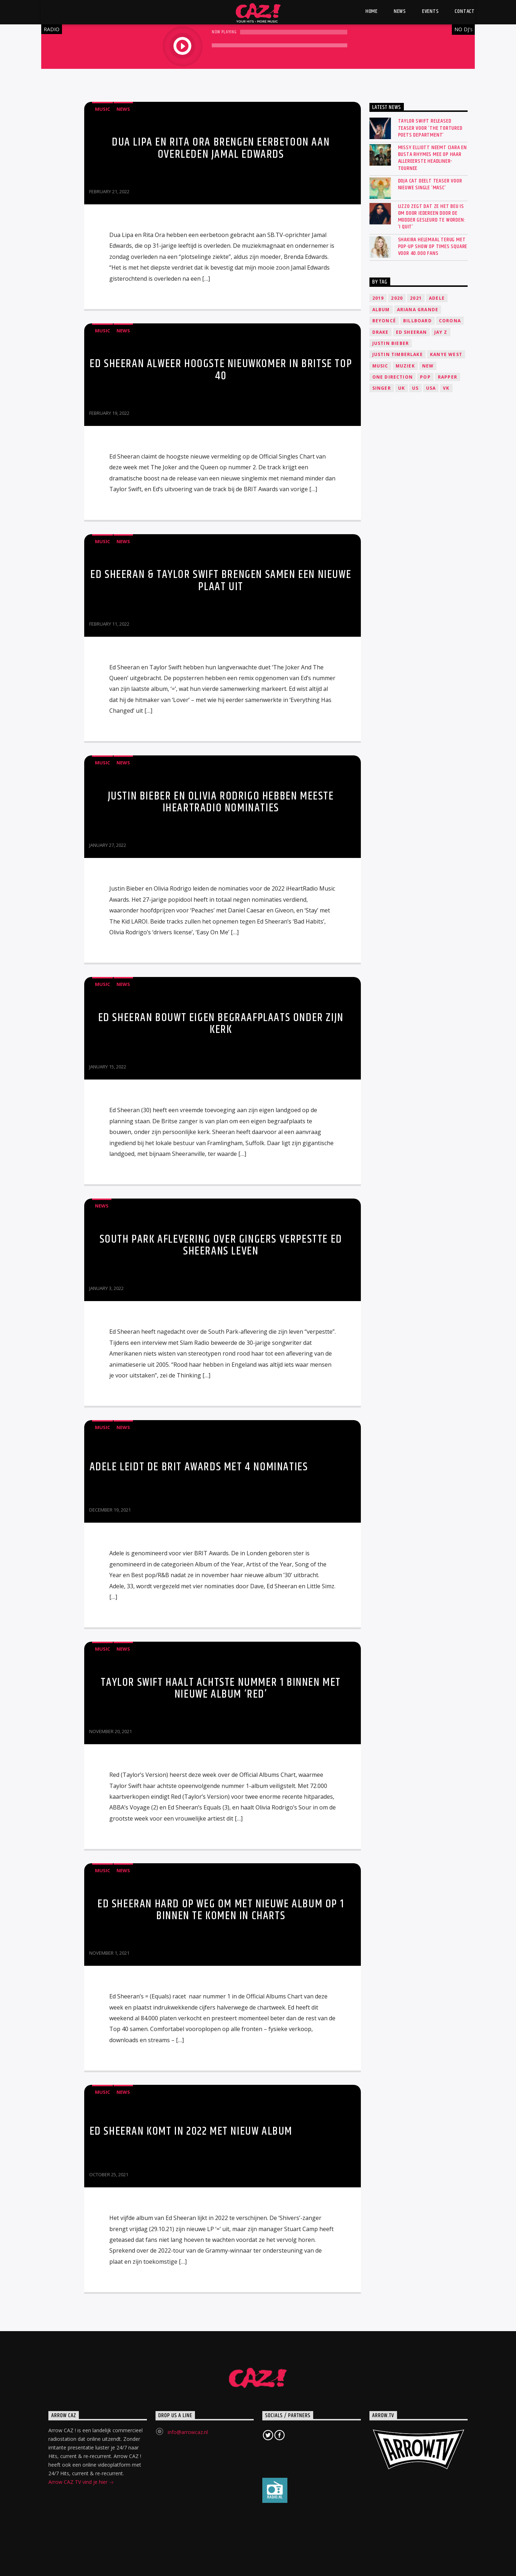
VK (446, 388)
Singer (381, 388)
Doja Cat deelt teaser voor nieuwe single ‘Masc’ (430, 184)
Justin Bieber (390, 343)
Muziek (405, 366)
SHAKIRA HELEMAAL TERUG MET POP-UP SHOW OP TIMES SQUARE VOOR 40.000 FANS (433, 246)
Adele (437, 298)
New (428, 366)
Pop (425, 377)
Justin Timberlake (397, 354)
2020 (397, 298)
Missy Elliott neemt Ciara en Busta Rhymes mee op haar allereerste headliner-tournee (432, 158)
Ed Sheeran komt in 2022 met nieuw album (191, 2131)
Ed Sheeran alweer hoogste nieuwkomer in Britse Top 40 (221, 370)
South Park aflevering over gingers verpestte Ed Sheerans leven (221, 1245)
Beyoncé (384, 321)
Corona (450, 321)
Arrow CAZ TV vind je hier (81, 2482)
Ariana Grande (418, 310)
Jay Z (441, 332)
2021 (416, 298)
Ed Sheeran (411, 332)
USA (431, 388)
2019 (378, 298)
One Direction (392, 377)
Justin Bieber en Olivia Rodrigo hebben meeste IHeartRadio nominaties (221, 802)
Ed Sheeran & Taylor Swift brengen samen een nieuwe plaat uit (220, 581)
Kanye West (446, 354)
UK (401, 388)
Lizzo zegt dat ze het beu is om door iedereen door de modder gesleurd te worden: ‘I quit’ (431, 217)
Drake (380, 332)
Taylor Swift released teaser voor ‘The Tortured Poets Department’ (430, 128)
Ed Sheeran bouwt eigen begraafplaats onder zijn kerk (221, 1024)
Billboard (417, 321)
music (380, 366)
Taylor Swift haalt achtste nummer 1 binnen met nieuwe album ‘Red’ (221, 1688)
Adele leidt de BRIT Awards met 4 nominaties (199, 1467)
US (415, 388)
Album (381, 310)
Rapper (447, 377)
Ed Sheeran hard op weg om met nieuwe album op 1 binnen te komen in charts (220, 1910)
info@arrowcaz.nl (188, 2432)
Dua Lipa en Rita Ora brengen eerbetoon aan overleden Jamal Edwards (221, 148)
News (123, 109)
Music (102, 109)
